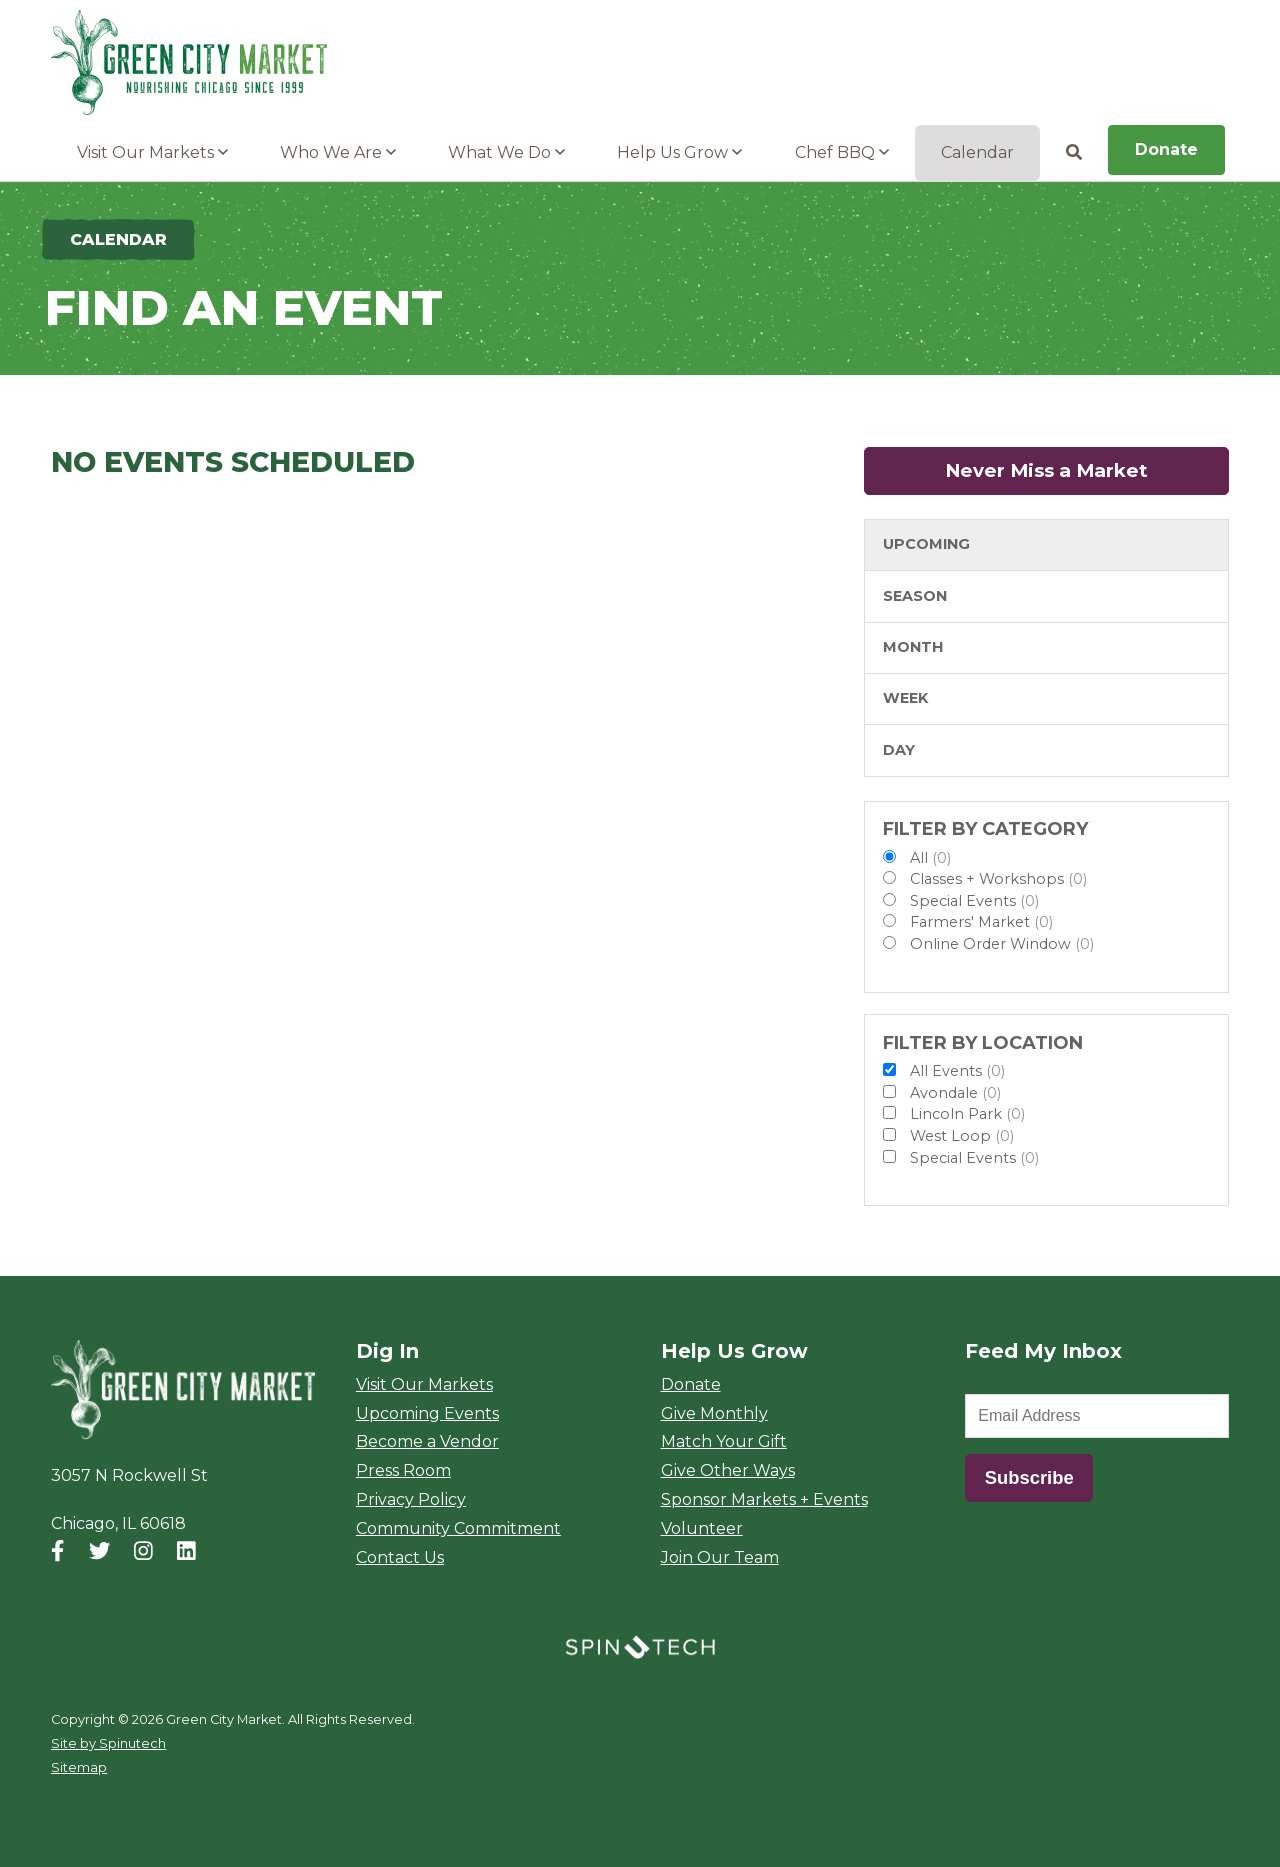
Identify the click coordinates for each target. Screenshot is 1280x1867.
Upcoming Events (427, 1413)
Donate (1166, 149)
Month (913, 647)
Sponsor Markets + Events (764, 1499)
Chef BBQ (842, 152)
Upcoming (926, 544)
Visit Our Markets (152, 152)
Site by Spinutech (108, 1743)
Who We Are (338, 152)
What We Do (506, 152)
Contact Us (400, 1557)
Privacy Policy (411, 1499)
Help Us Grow (679, 152)
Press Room (403, 1470)
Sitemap (79, 1767)
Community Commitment (458, 1528)
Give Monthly (714, 1413)
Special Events (974, 901)
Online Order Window (1002, 944)
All (930, 858)
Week (905, 698)
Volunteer (702, 1528)
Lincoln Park (967, 1114)
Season (915, 596)
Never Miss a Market (1087, 470)
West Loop (962, 1136)
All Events (957, 1071)
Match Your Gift (724, 1441)
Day (899, 750)
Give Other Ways (728, 1470)
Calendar (977, 152)
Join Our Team (720, 1557)
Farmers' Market (981, 922)
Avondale (955, 1093)
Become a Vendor (427, 1441)
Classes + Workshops (998, 879)
